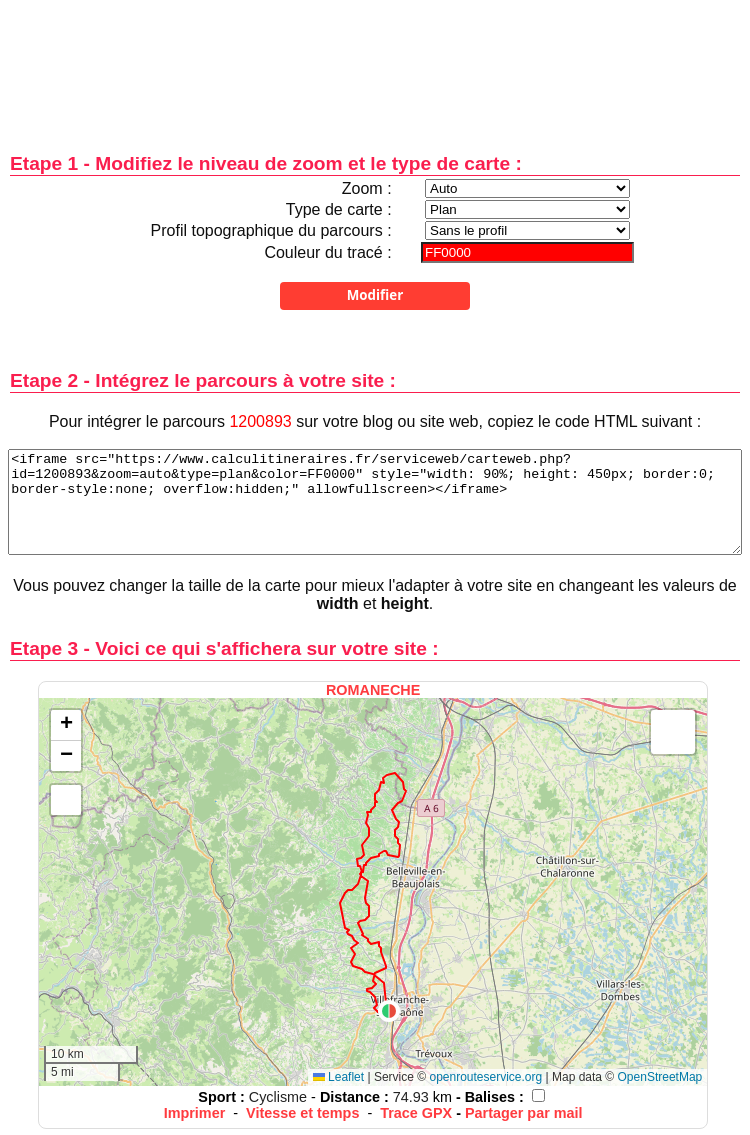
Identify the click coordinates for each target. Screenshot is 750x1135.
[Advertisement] (375, 62)
